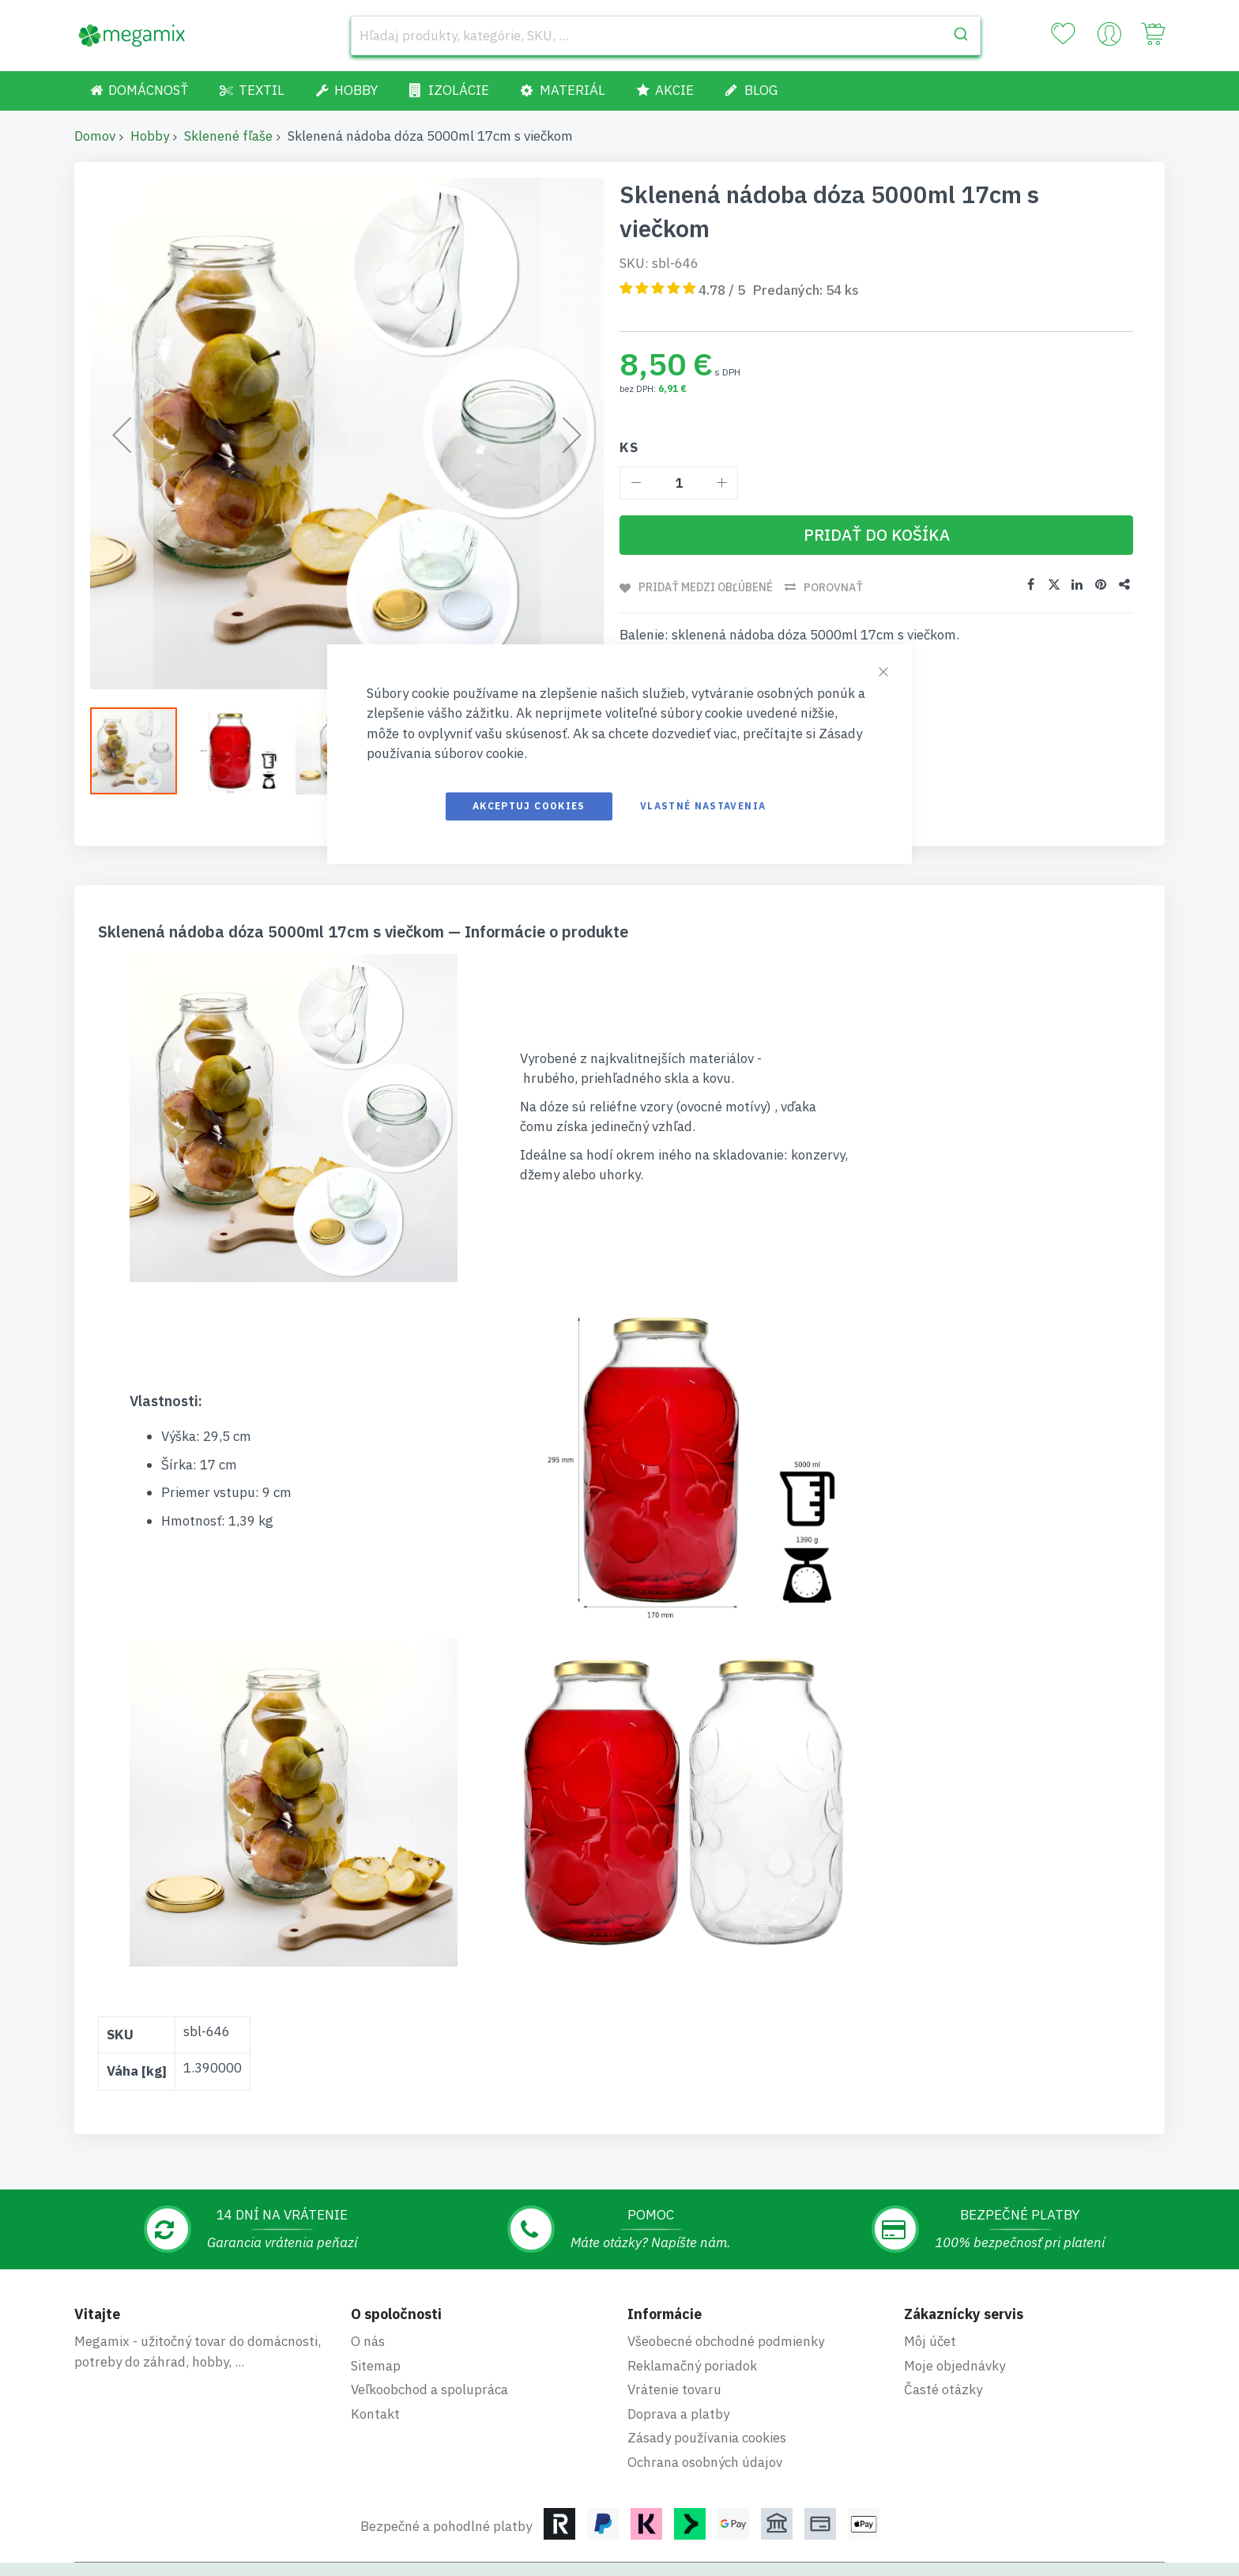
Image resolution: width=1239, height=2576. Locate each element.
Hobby (149, 136)
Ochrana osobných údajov (704, 2393)
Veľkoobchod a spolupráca (429, 2320)
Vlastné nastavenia (703, 806)
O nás (368, 2272)
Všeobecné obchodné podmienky (725, 2272)
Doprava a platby (678, 2345)
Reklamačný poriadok (692, 2297)
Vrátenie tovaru (674, 2320)
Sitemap (376, 2297)
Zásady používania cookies (706, 2369)
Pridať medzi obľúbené (706, 587)
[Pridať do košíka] (876, 535)
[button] (141, 751)
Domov (94, 136)
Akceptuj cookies (529, 806)
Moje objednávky (954, 2297)
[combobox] (666, 35)
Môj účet (930, 2272)
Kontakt (375, 2345)
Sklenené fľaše (228, 136)
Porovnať (834, 587)
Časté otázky (943, 2320)
